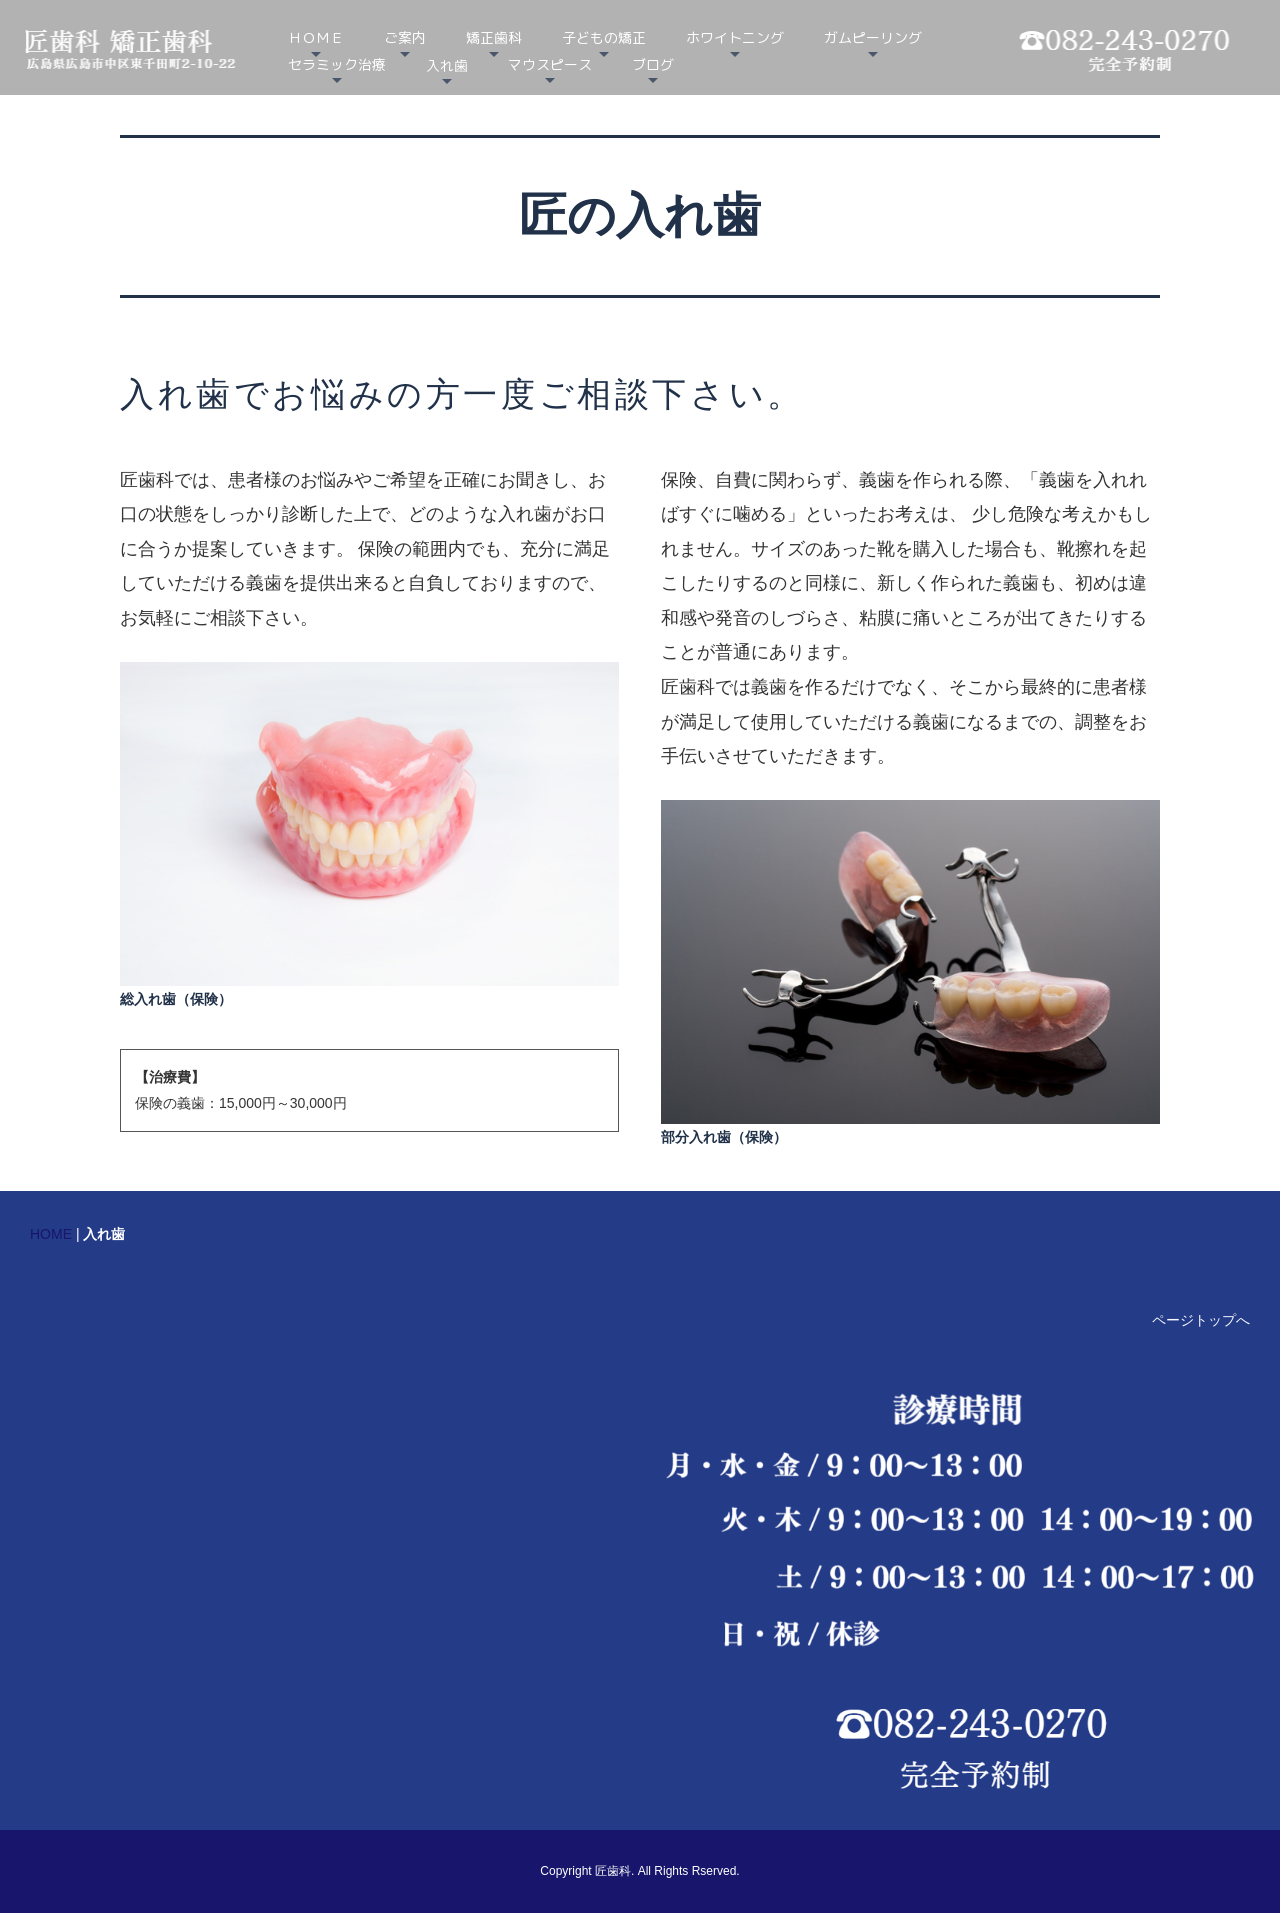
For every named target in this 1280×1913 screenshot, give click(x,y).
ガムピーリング (873, 37)
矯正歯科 (494, 37)
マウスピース (550, 64)
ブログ (653, 64)
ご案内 (405, 37)
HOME (51, 1234)
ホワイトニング (735, 37)
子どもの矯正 (604, 37)
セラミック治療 (337, 64)
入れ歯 (447, 65)
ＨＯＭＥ (316, 37)
